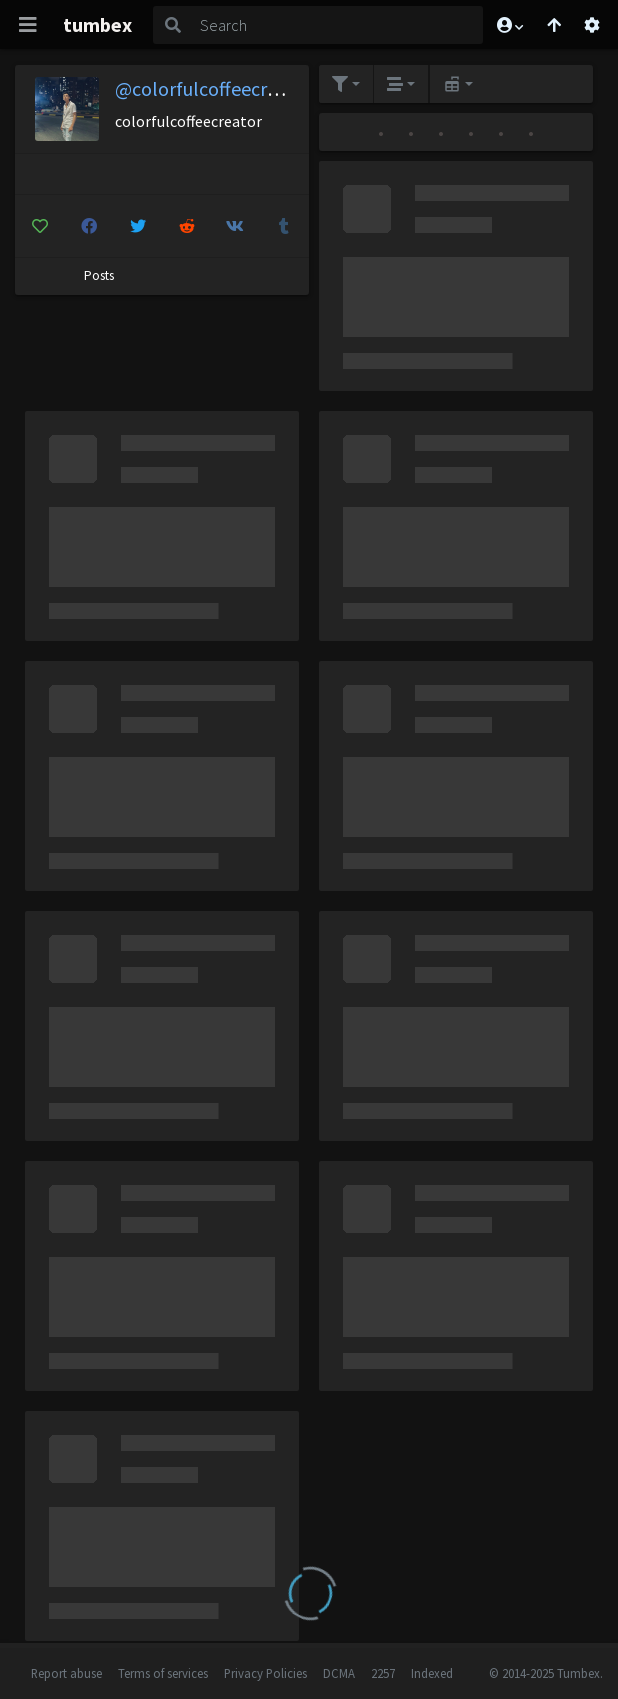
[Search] (338, 25)
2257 (383, 1673)
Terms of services (163, 1673)
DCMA (339, 1673)
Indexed (432, 1673)
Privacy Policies (265, 1673)
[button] (509, 25)
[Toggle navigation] (28, 25)
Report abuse (66, 1673)
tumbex (97, 24)
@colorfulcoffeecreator (214, 88)
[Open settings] (592, 25)
